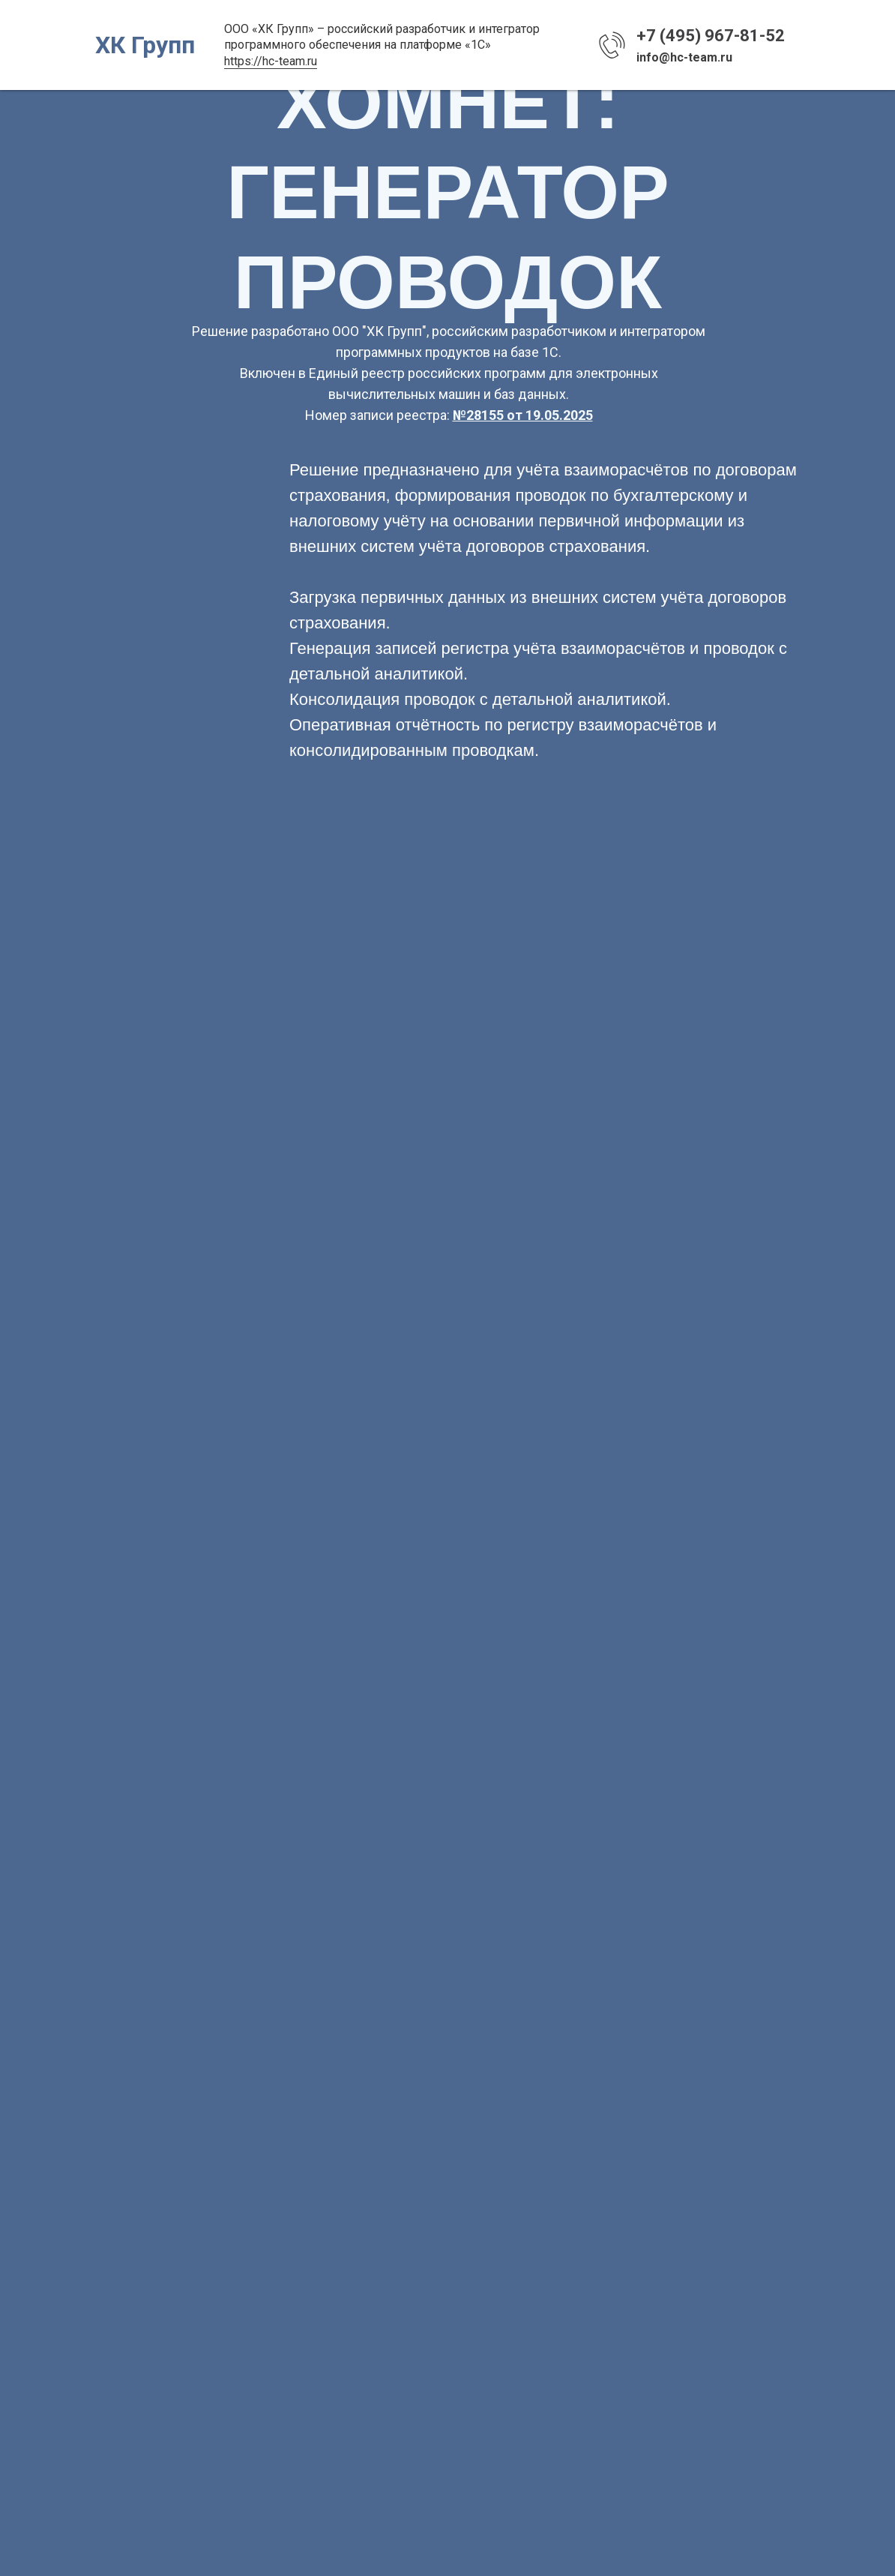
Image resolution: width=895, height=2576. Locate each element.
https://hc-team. (265, 61)
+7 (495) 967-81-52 (710, 35)
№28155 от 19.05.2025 (523, 415)
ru (312, 61)
